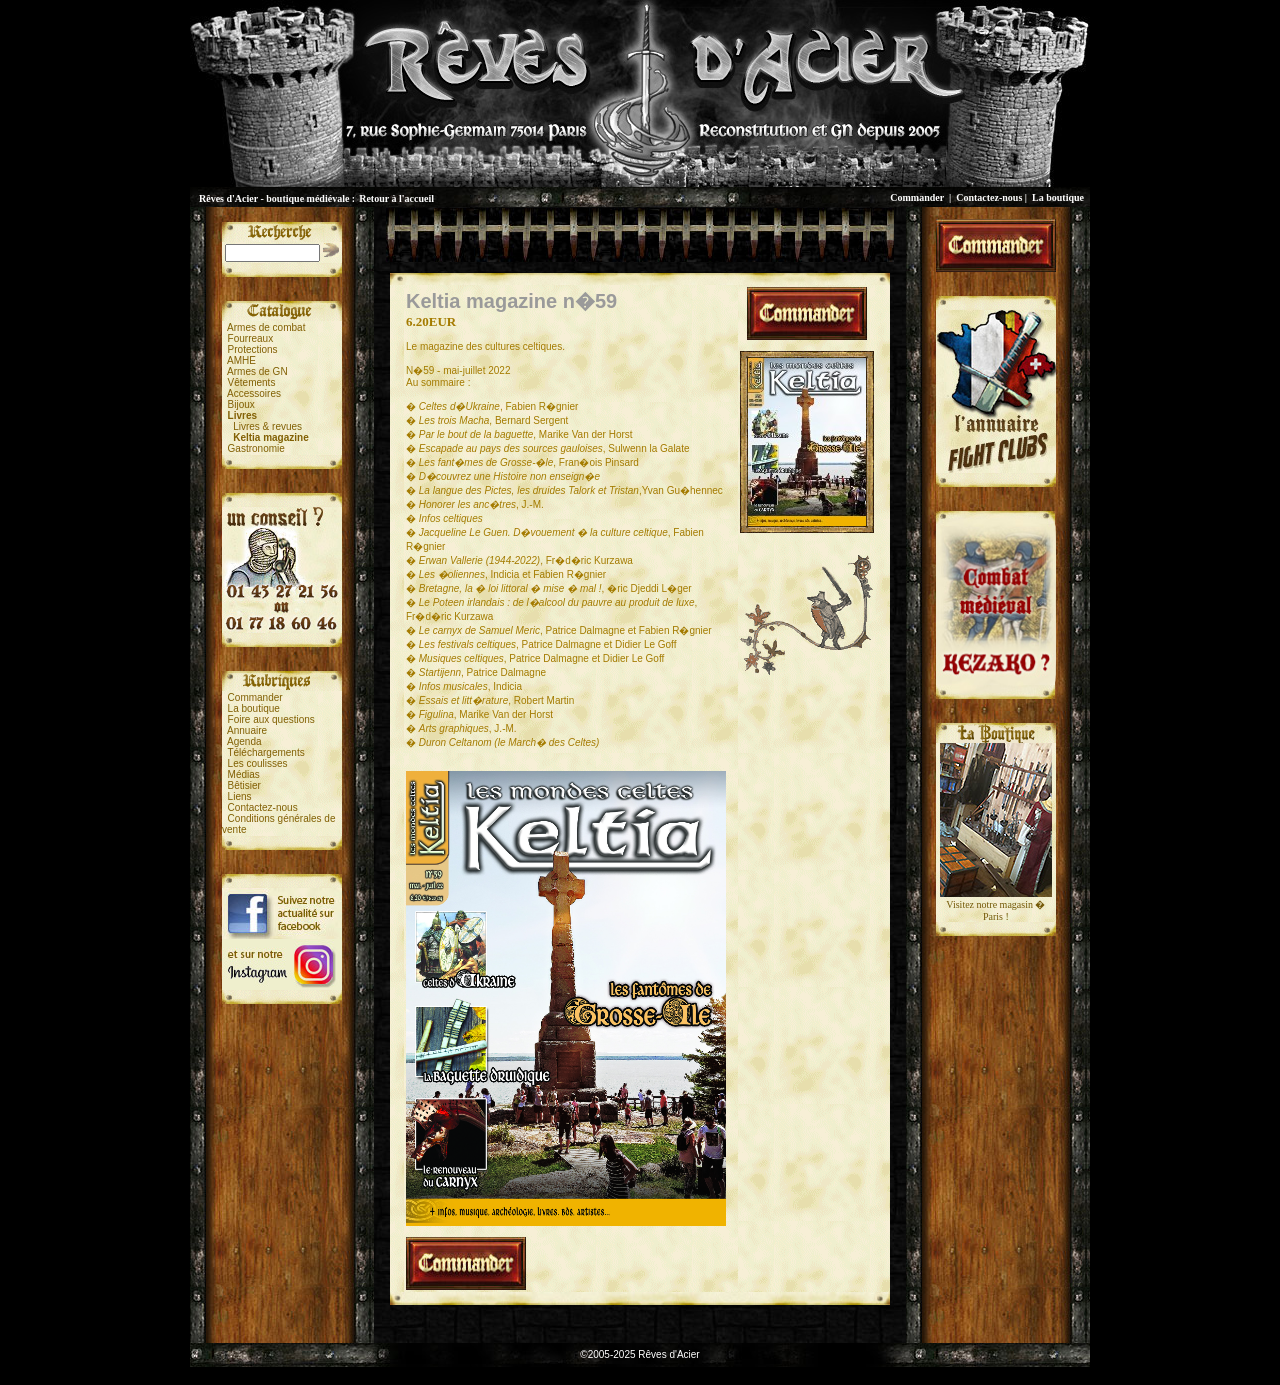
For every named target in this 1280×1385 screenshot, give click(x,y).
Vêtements (252, 382)
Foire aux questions (271, 719)
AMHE (241, 360)
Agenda (244, 741)
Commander (917, 197)
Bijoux (241, 404)
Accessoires (254, 393)
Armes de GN (257, 371)
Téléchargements (265, 752)
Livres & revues (267, 426)
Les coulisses (258, 763)
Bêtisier (244, 785)
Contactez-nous (989, 197)
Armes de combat (266, 327)
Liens (240, 796)
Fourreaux (251, 338)
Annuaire (247, 730)
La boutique (1058, 197)
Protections (253, 349)
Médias (244, 774)
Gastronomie (256, 448)
